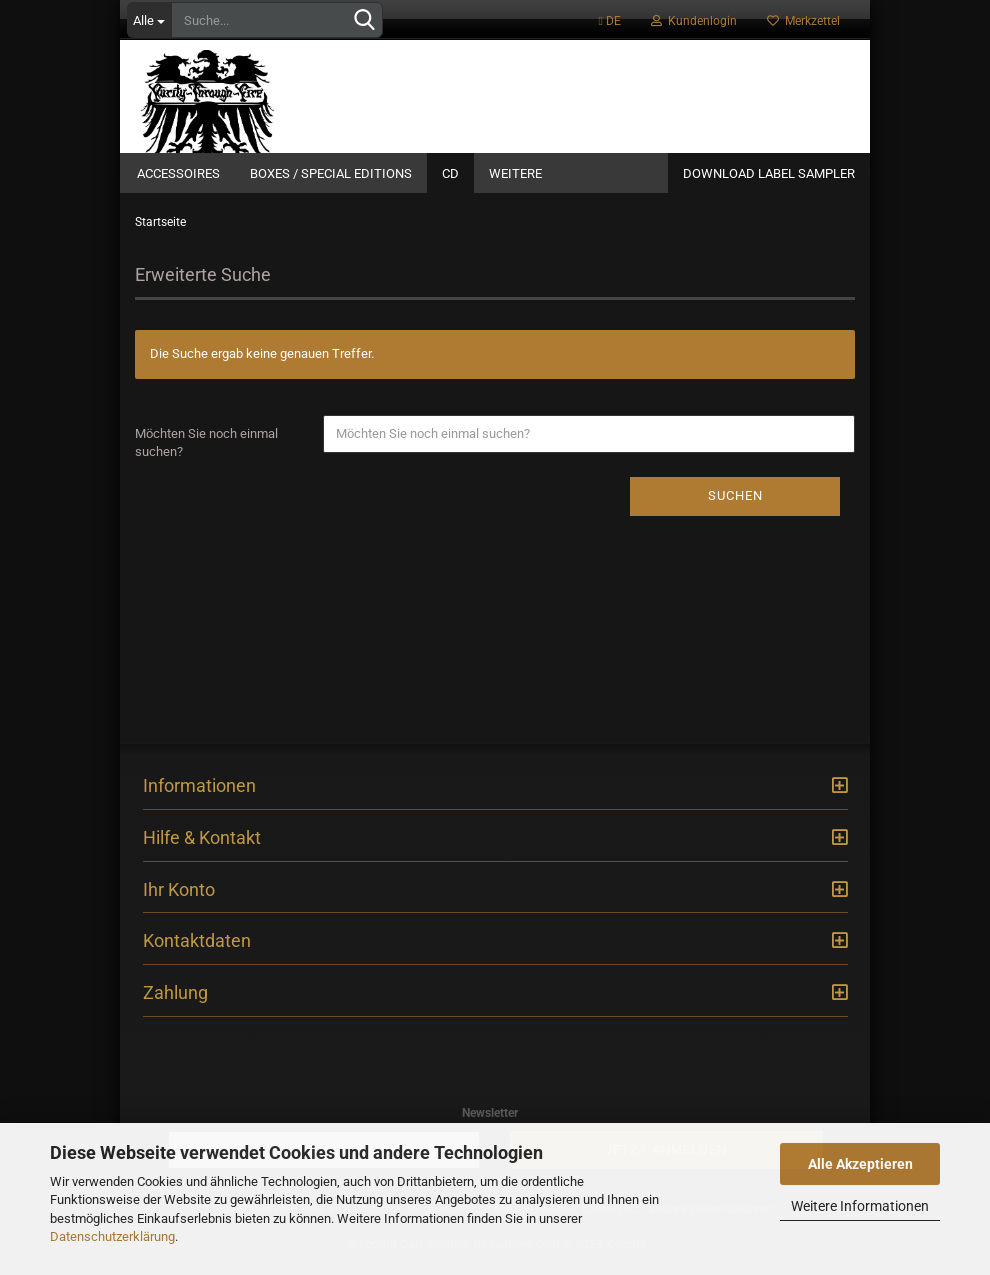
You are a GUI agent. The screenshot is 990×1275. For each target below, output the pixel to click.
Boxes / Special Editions (331, 173)
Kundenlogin (694, 21)
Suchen (735, 507)
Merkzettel (803, 21)
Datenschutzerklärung (112, 1236)
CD (450, 173)
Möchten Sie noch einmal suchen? (206, 455)
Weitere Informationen (860, 1206)
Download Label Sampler (769, 173)
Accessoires (178, 173)
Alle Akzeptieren (860, 1164)
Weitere (515, 173)
